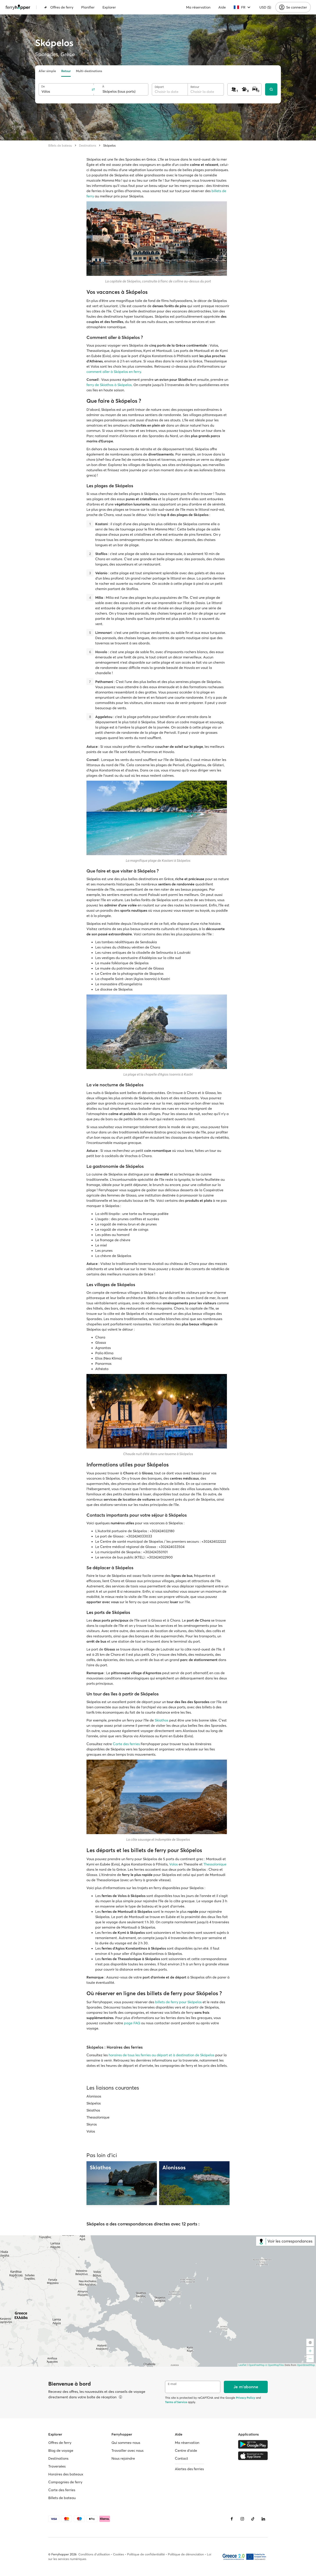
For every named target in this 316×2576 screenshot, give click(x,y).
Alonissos (93, 2096)
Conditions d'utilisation (94, 2554)
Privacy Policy (245, 2397)
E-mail (172, 2384)
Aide (222, 7)
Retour (66, 71)
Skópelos (109, 145)
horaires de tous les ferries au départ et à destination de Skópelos (161, 2055)
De (43, 86)
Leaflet (242, 2365)
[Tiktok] (252, 2518)
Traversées (57, 2466)
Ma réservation (198, 7)
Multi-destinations (89, 71)
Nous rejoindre (123, 2458)
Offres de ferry (58, 7)
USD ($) (265, 7)
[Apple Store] (253, 2455)
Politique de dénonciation (186, 2554)
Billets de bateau (60, 145)
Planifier (88, 7)
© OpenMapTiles (274, 2365)
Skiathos (161, 1720)
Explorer (109, 7)
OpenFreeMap (256, 2365)
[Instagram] (242, 2518)
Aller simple (47, 71)
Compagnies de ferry (65, 2482)
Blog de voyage (60, 2450)
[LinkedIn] (263, 2518)
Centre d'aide (186, 2450)
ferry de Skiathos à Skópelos (109, 385)
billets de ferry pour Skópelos (178, 2002)
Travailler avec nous (127, 2450)
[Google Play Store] (253, 2444)
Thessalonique (214, 1864)
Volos (173, 1864)
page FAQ (132, 2023)
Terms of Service (176, 2402)
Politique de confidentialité (146, 2554)
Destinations (87, 145)
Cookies (118, 2554)
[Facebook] (231, 2518)
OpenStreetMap (306, 2365)
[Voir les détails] (120, 2397)
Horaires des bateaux (65, 2474)
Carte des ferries (126, 1744)
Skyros (91, 2124)
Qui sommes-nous (125, 2442)
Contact (181, 2458)
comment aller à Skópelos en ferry (113, 371)
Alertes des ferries (189, 2469)
